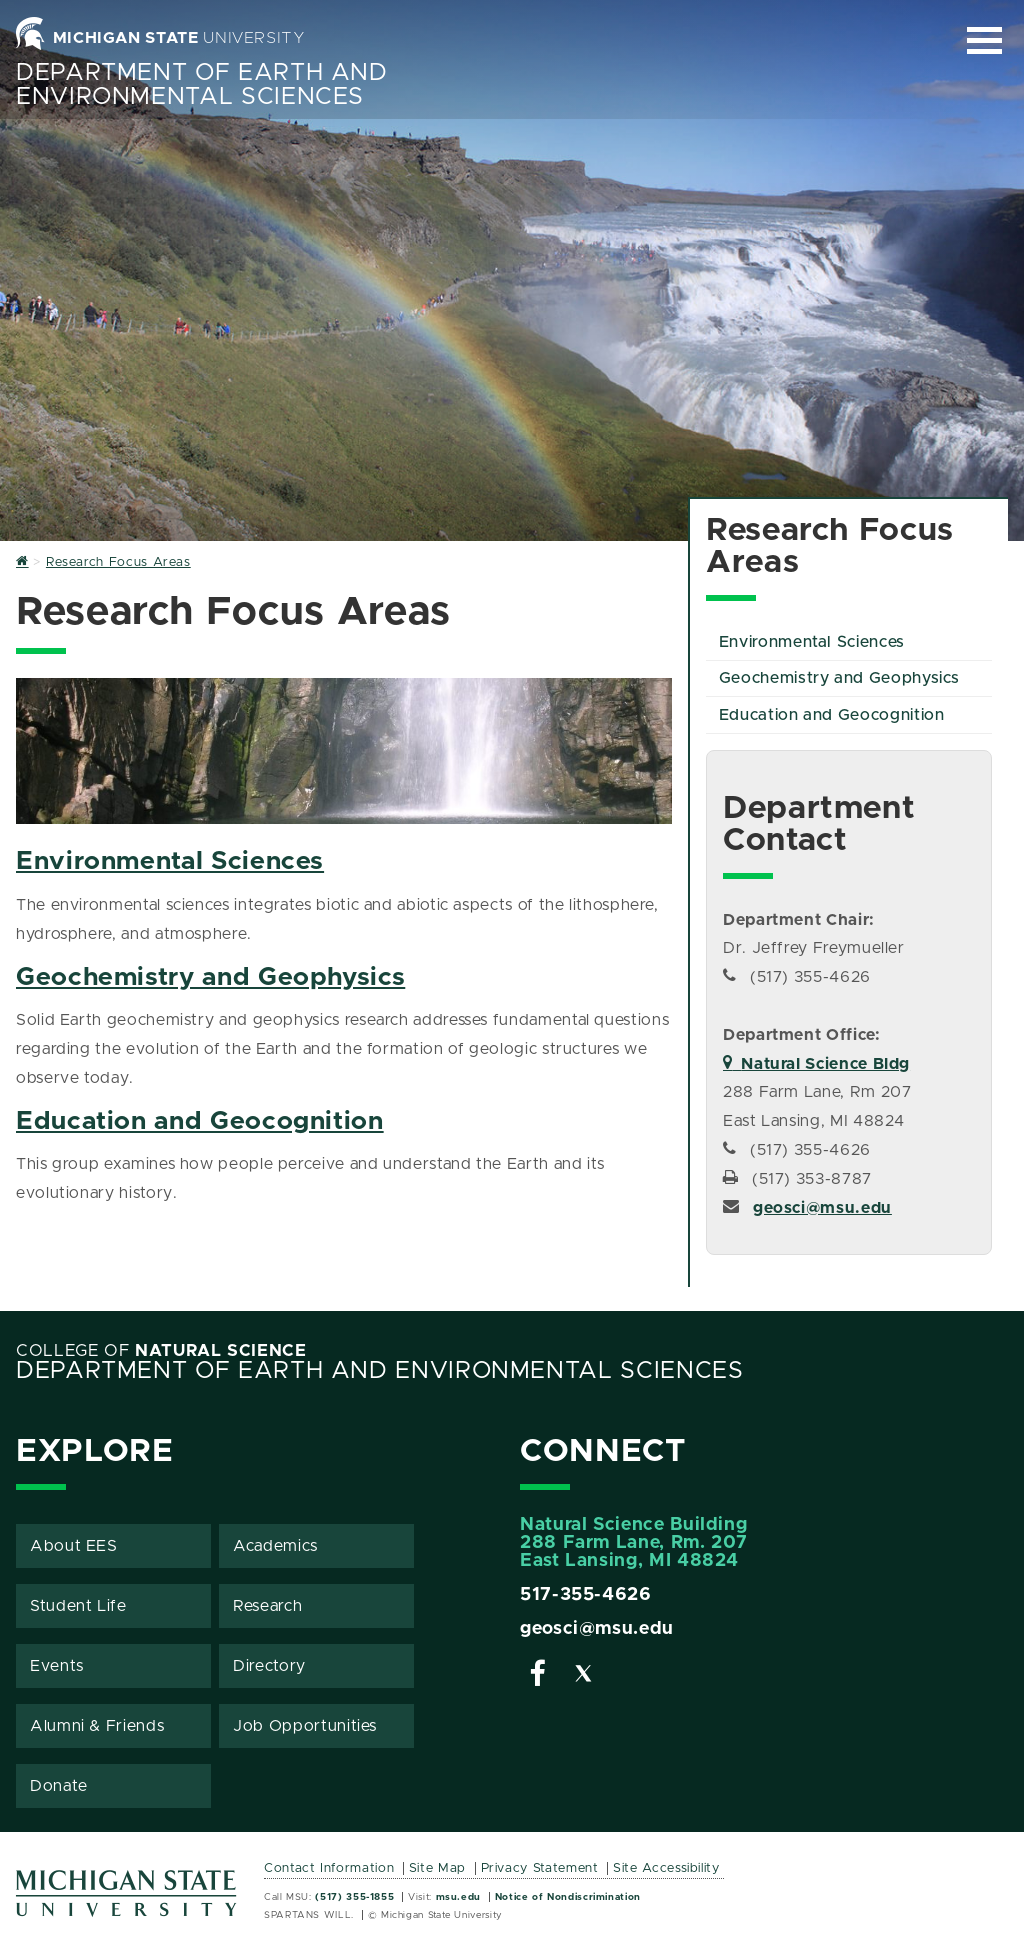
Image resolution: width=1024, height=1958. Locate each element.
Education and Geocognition (200, 1121)
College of (161, 1351)
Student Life (78, 1606)
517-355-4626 (586, 1595)
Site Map (437, 1868)
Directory (269, 1666)
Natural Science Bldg (816, 1064)
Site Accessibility (666, 1868)
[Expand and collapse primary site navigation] (984, 40)
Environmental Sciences (170, 861)
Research (267, 1606)
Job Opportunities (305, 1726)
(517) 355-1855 (354, 1897)
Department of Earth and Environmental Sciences (202, 85)
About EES (74, 1546)
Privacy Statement (540, 1868)
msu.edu (458, 1897)
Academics (275, 1546)
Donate (59, 1786)
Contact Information (329, 1868)
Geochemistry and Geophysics (210, 977)
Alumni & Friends (97, 1726)
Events (57, 1666)
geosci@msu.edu (822, 1208)
